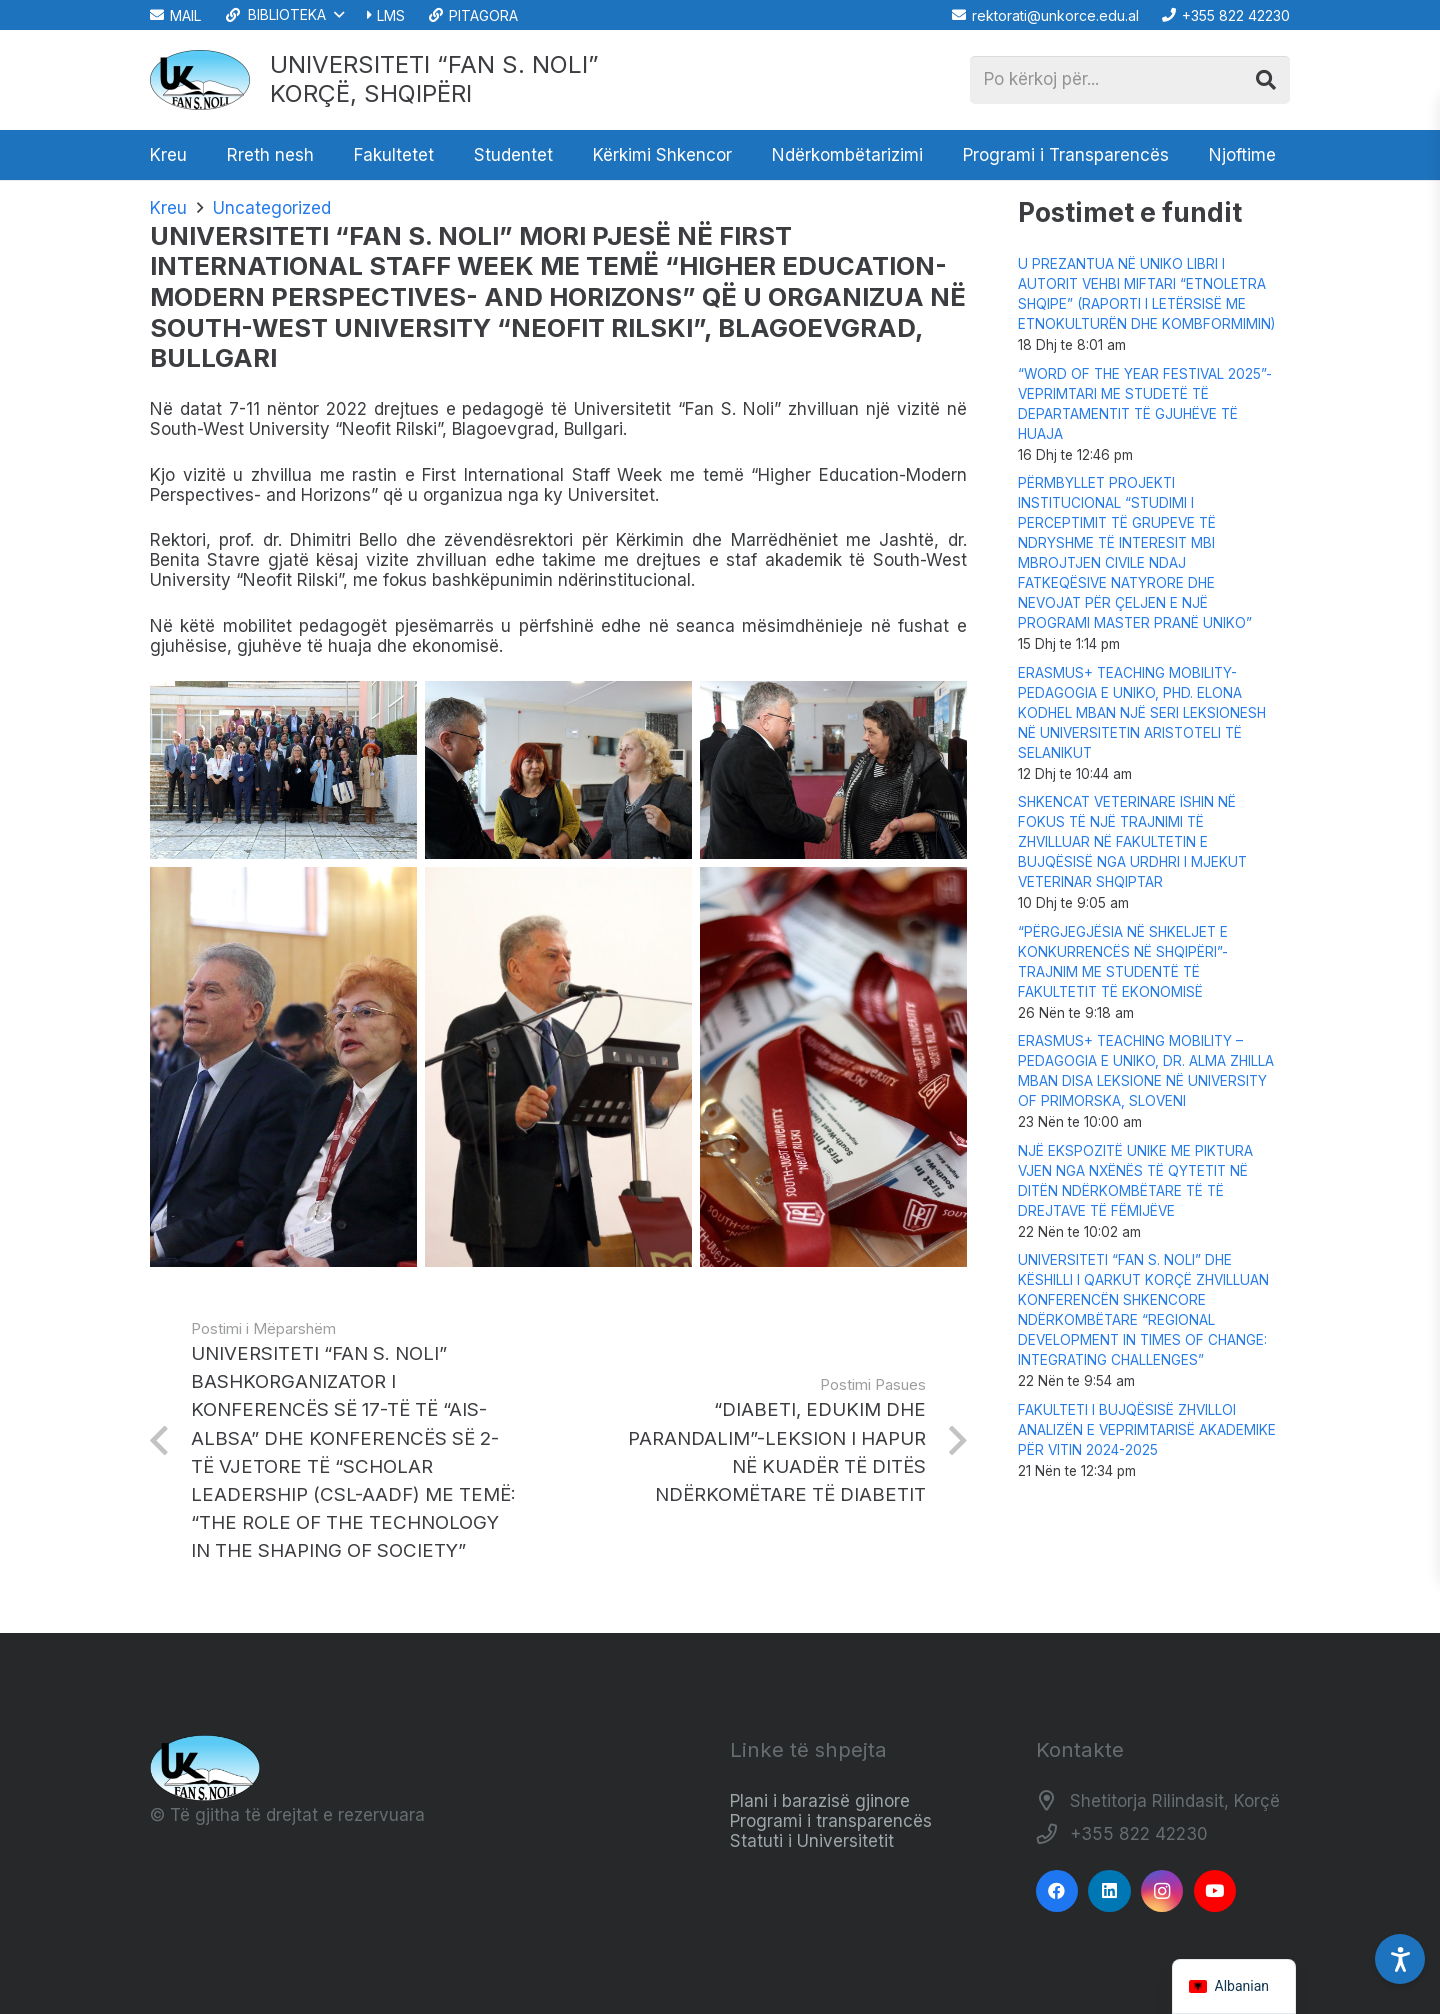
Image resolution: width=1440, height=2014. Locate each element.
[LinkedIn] (1109, 1891)
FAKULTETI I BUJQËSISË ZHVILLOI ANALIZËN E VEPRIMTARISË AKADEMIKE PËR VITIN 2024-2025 (1147, 1430)
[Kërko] (1266, 80)
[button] (283, 15)
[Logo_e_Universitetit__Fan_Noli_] (200, 80)
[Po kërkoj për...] (1130, 80)
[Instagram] (1162, 1891)
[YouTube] (1215, 1891)
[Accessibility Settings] (1400, 1959)
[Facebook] (1057, 1891)
